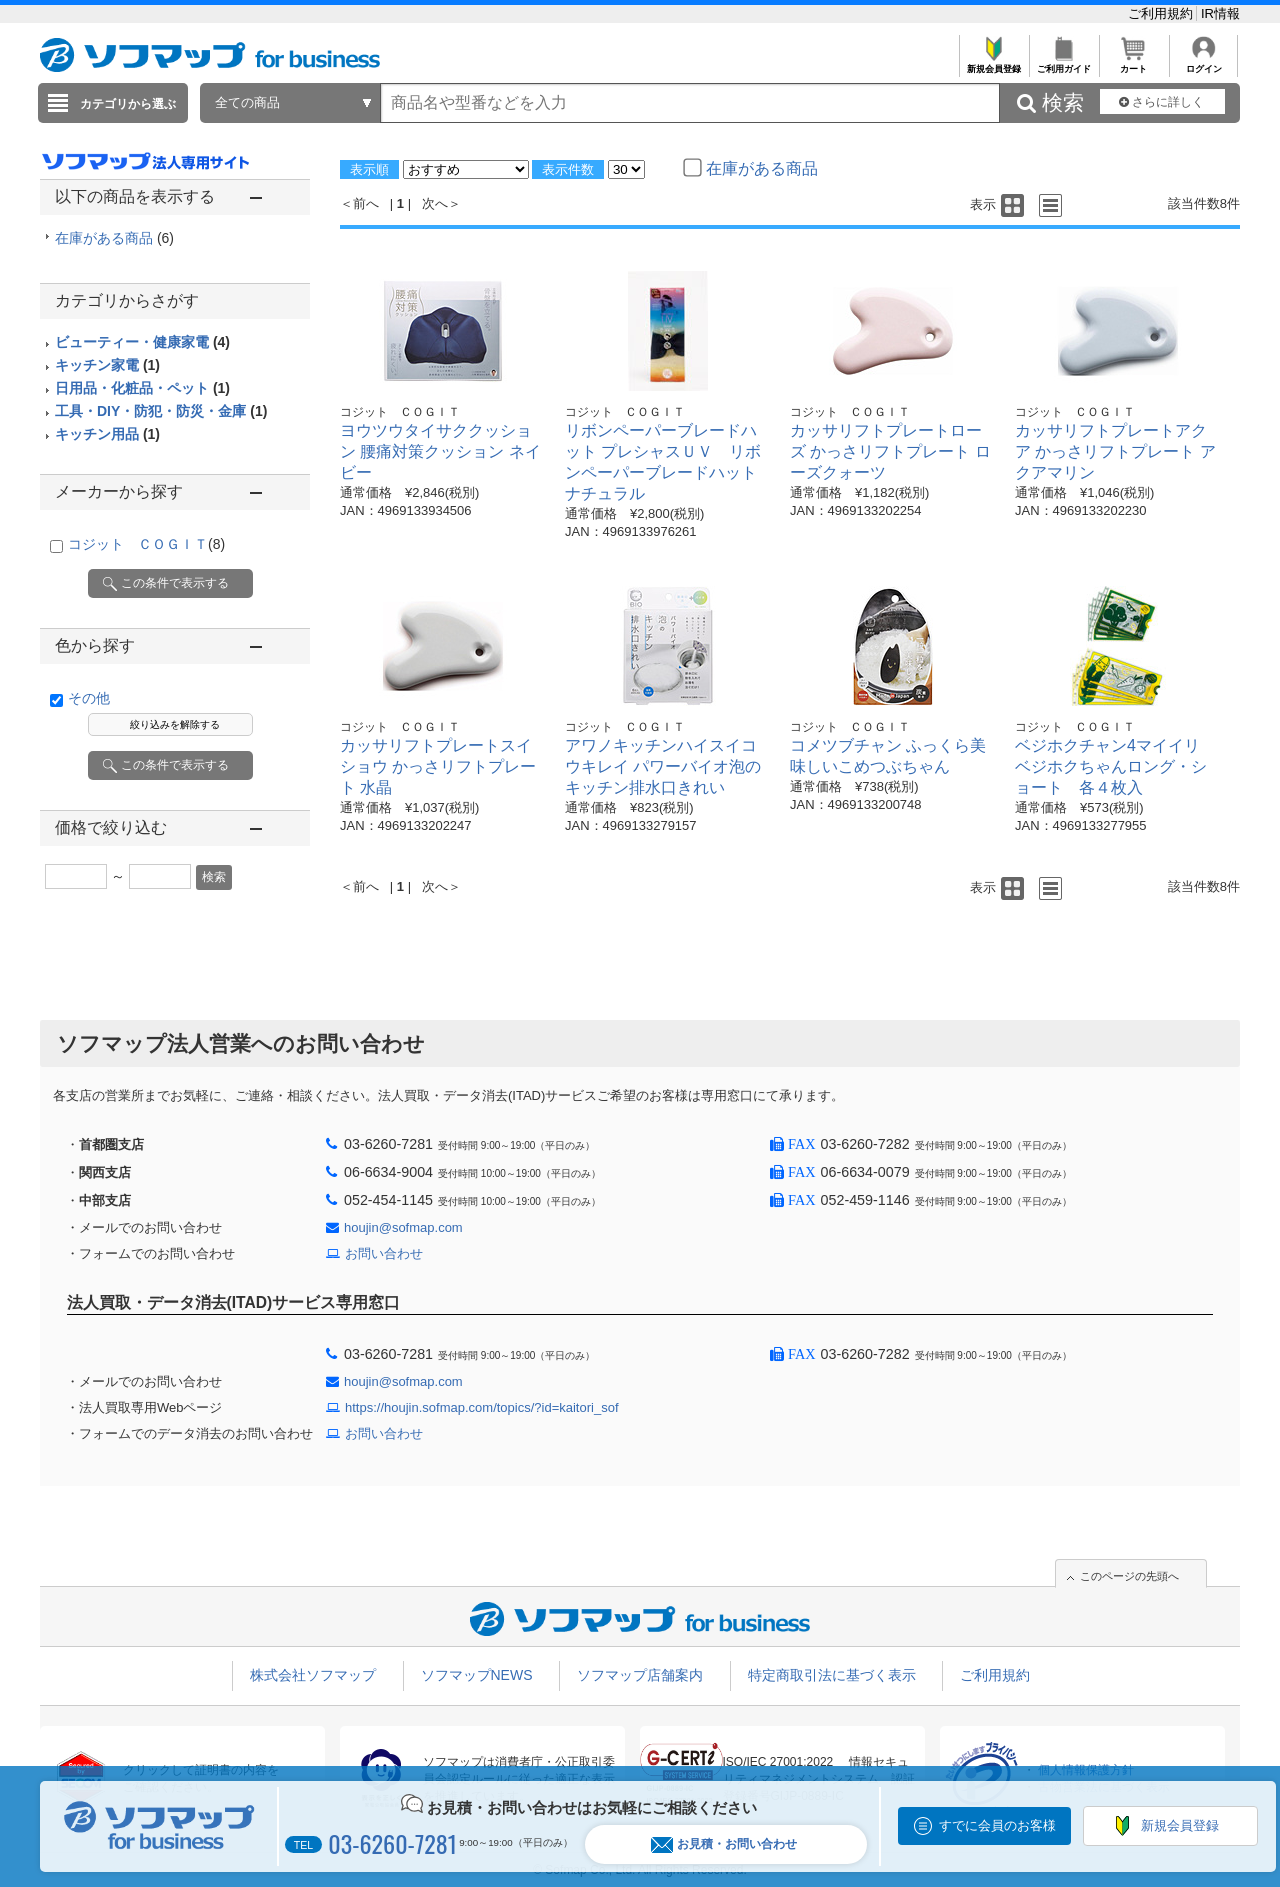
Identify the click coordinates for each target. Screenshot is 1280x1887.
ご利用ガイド (1063, 63)
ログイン (1203, 63)
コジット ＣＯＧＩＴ (146, 544)
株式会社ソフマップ (313, 1675)
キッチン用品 (107, 434)
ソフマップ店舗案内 (640, 1675)
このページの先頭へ (1129, 1576)
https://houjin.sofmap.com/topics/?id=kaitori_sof (482, 1407)
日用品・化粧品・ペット (142, 388)
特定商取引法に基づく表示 (832, 1675)
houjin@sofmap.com (403, 1227)
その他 (89, 698)
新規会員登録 (993, 63)
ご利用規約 (1162, 13)
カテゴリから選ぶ (128, 104)
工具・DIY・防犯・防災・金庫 (161, 411)
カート (1133, 63)
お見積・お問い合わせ (724, 1844)
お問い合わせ (384, 1253)
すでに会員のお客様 (997, 1825)
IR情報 (1220, 13)
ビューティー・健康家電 (142, 342)
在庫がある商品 (114, 238)
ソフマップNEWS (477, 1675)
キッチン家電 (107, 365)
